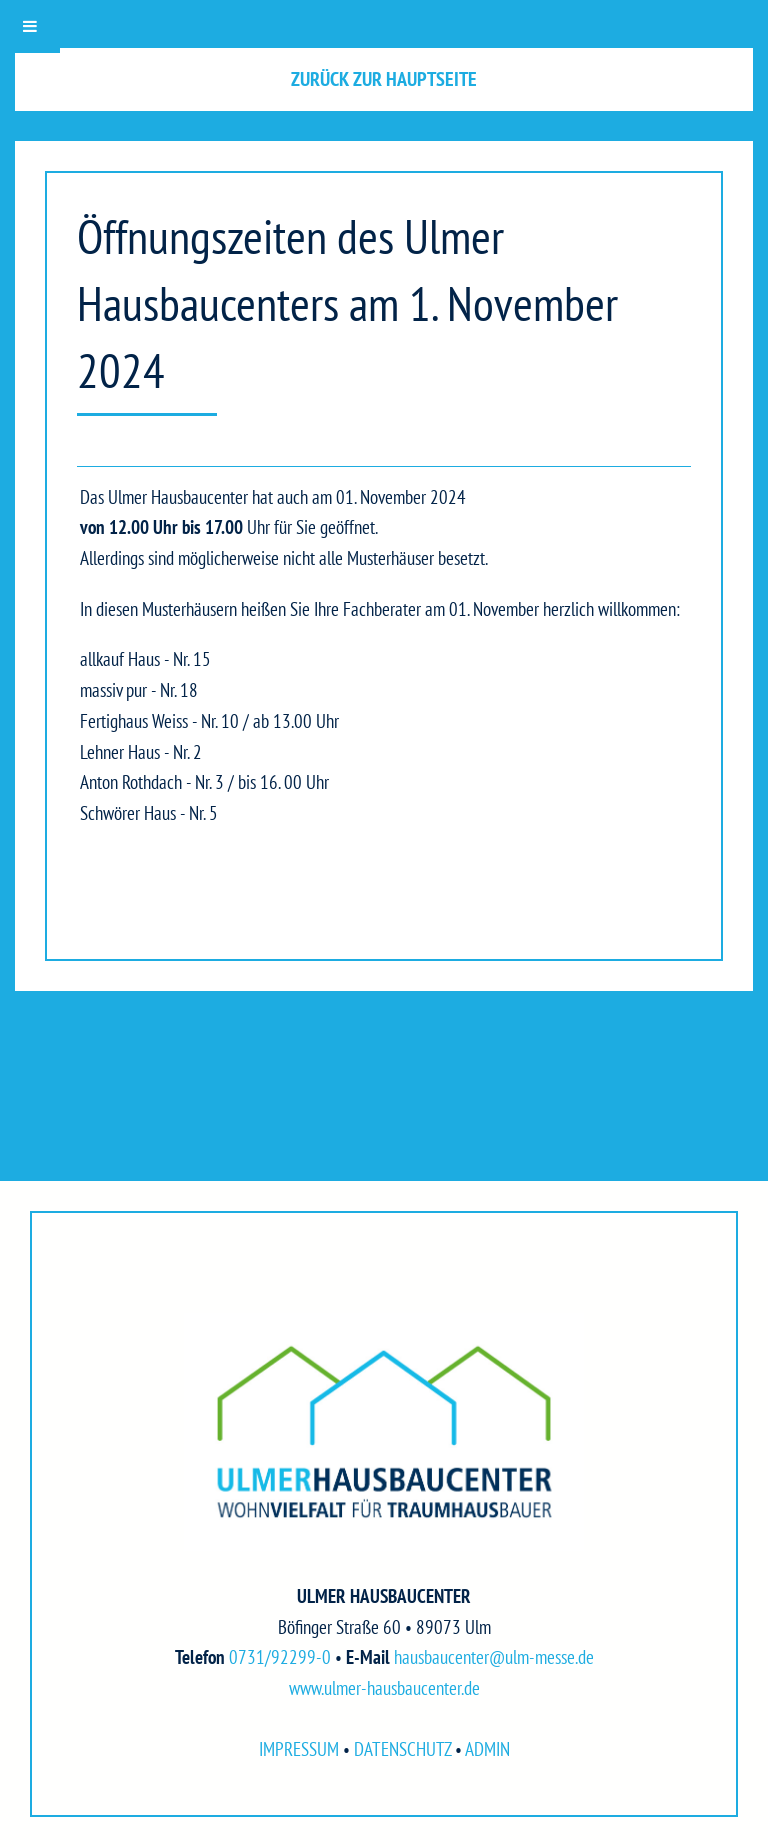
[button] (384, 79)
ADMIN (487, 1748)
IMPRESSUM (299, 1748)
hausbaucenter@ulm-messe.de (494, 1656)
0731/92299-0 (280, 1656)
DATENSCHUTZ (402, 1748)
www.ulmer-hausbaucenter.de (384, 1687)
